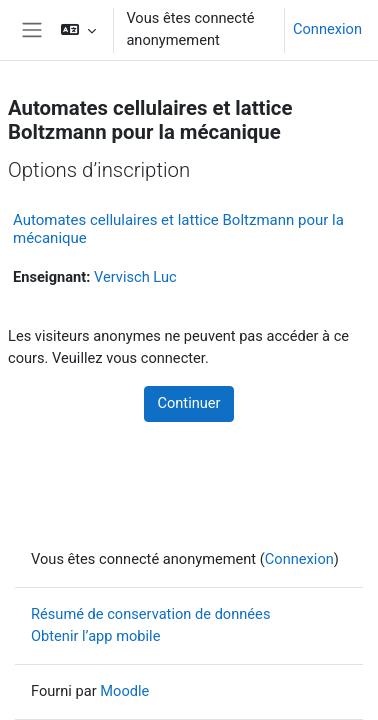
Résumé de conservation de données (150, 614)
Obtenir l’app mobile (95, 636)
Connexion (327, 29)
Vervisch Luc (135, 277)
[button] (78, 30)
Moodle (124, 691)
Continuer (188, 403)
